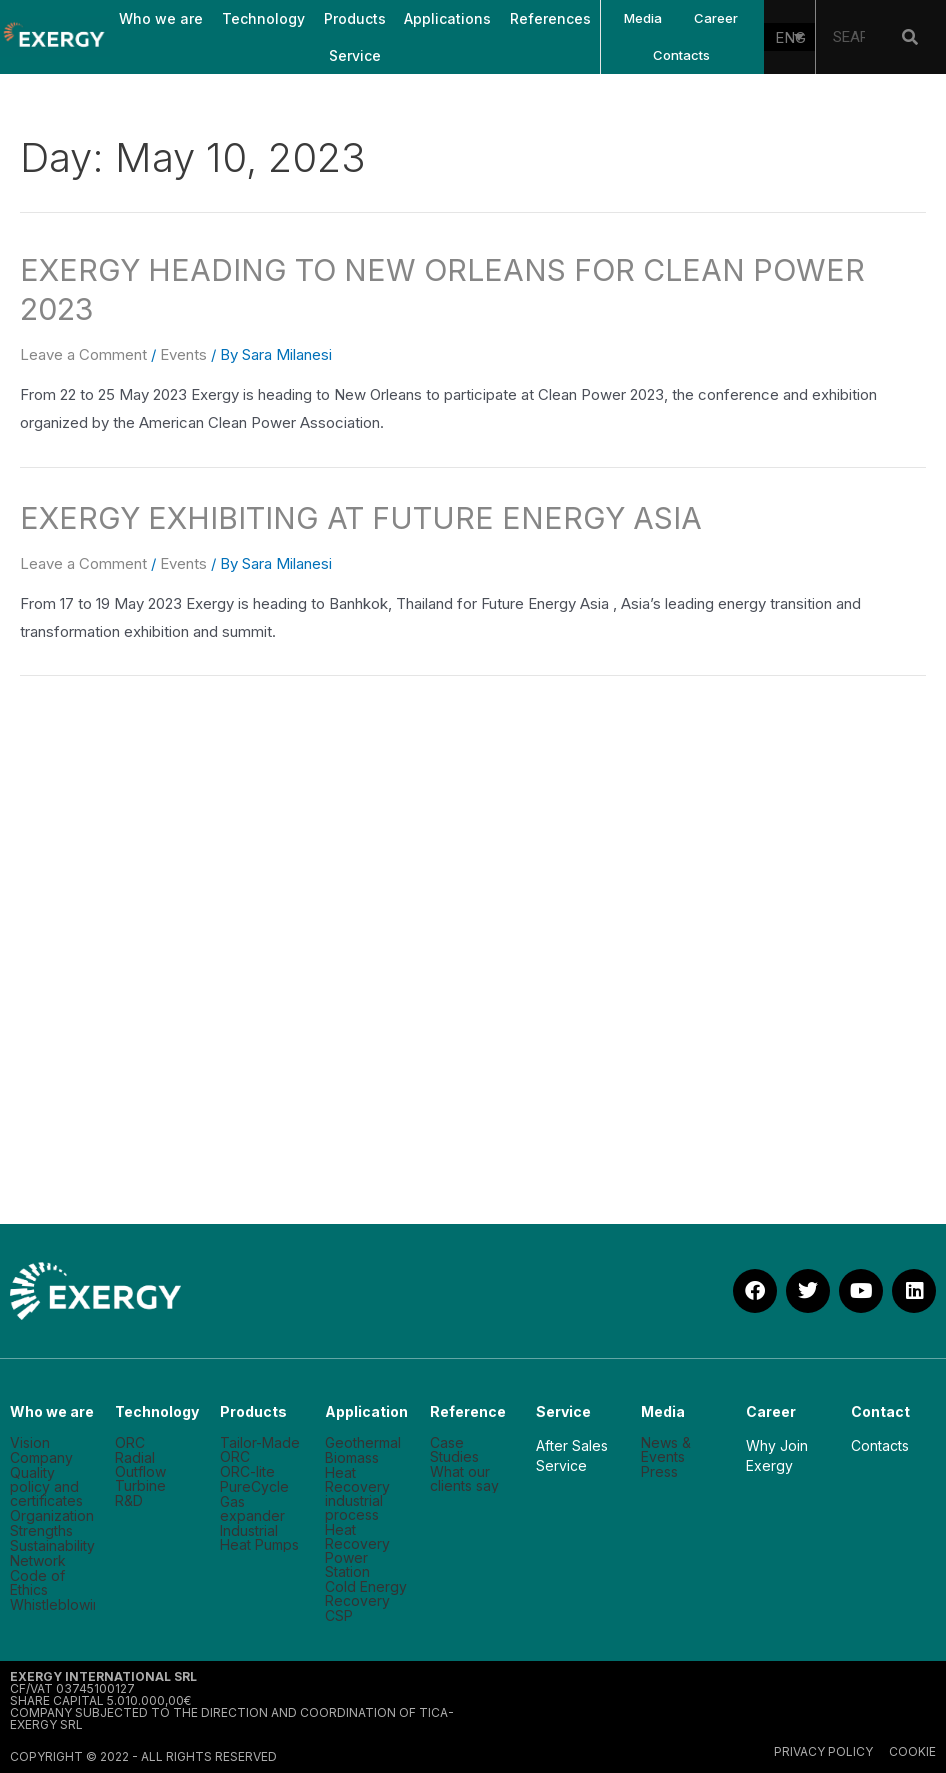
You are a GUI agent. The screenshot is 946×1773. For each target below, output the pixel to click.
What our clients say (464, 1479)
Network (38, 1561)
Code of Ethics (37, 1583)
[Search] (910, 37)
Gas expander (252, 1509)
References (550, 18)
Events (183, 354)
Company (41, 1458)
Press (659, 1472)
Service (355, 55)
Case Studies (454, 1450)
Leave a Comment (83, 354)
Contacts (681, 55)
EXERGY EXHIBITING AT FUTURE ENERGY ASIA (361, 518)
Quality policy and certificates (46, 1487)
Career (716, 18)
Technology (263, 18)
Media (643, 18)
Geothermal (363, 1443)
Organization (52, 1516)
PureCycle (254, 1487)
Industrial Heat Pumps (259, 1538)
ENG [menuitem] (790, 37)
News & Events (666, 1450)
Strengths (41, 1531)
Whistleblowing (52, 1605)
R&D (129, 1501)
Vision (30, 1443)
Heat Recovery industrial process (357, 1494)
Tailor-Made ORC (260, 1450)
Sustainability (52, 1546)
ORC (130, 1443)
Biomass (352, 1458)
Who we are (161, 18)
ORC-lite (247, 1472)
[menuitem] (790, 37)
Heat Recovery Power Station (357, 1551)
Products (355, 18)
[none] (790, 37)
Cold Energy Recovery (366, 1594)
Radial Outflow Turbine (140, 1472)
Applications (447, 18)
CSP (339, 1616)
